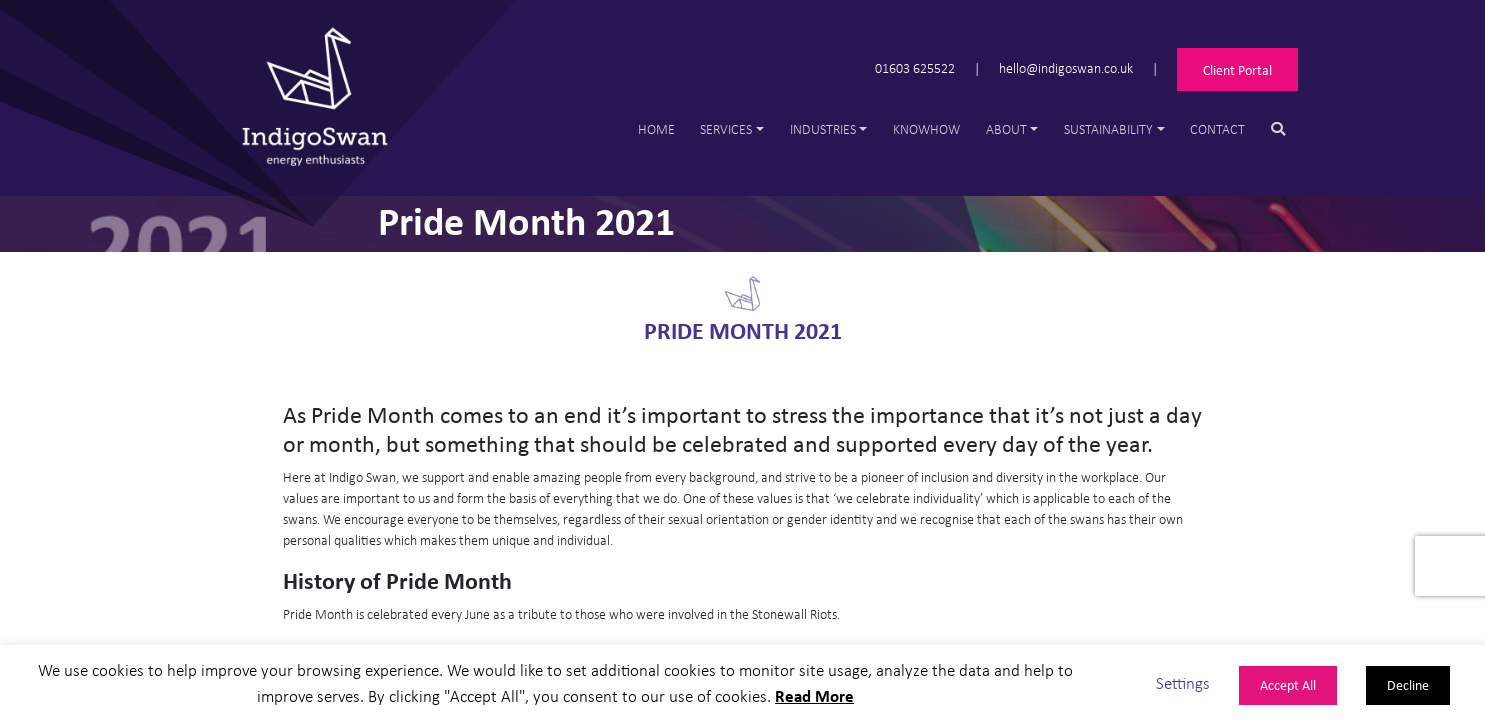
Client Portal (1237, 69)
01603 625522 (915, 67)
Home (656, 128)
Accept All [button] (1288, 684)
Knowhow (926, 128)
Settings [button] (1183, 682)
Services (726, 128)
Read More (814, 695)
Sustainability (1108, 128)
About (1006, 128)
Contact (1217, 128)
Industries (823, 128)
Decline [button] (1408, 684)
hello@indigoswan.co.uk (1066, 67)
